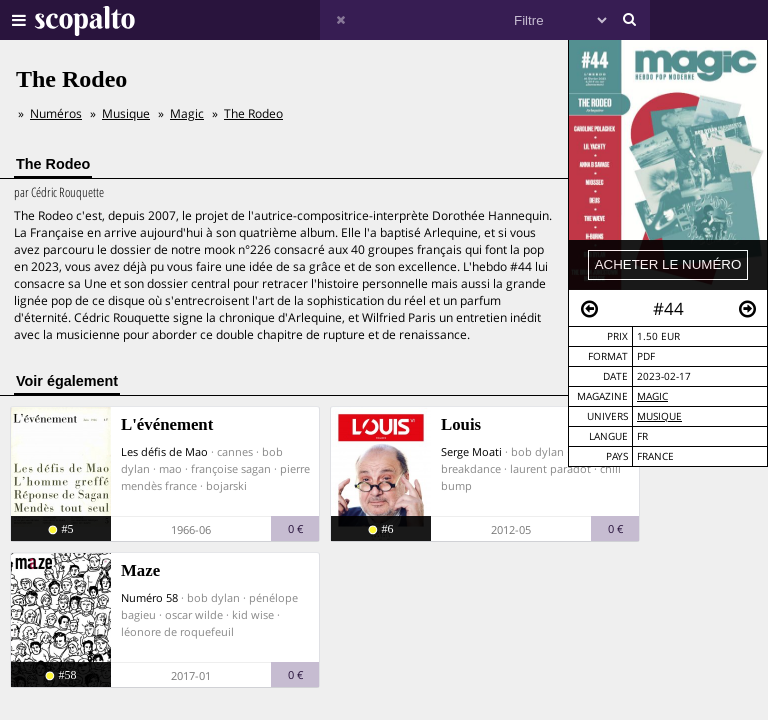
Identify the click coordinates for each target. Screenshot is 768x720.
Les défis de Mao (164, 451)
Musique (659, 416)
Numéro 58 (149, 597)
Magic (652, 396)
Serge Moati (471, 451)
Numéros (56, 113)
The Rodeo (253, 113)
